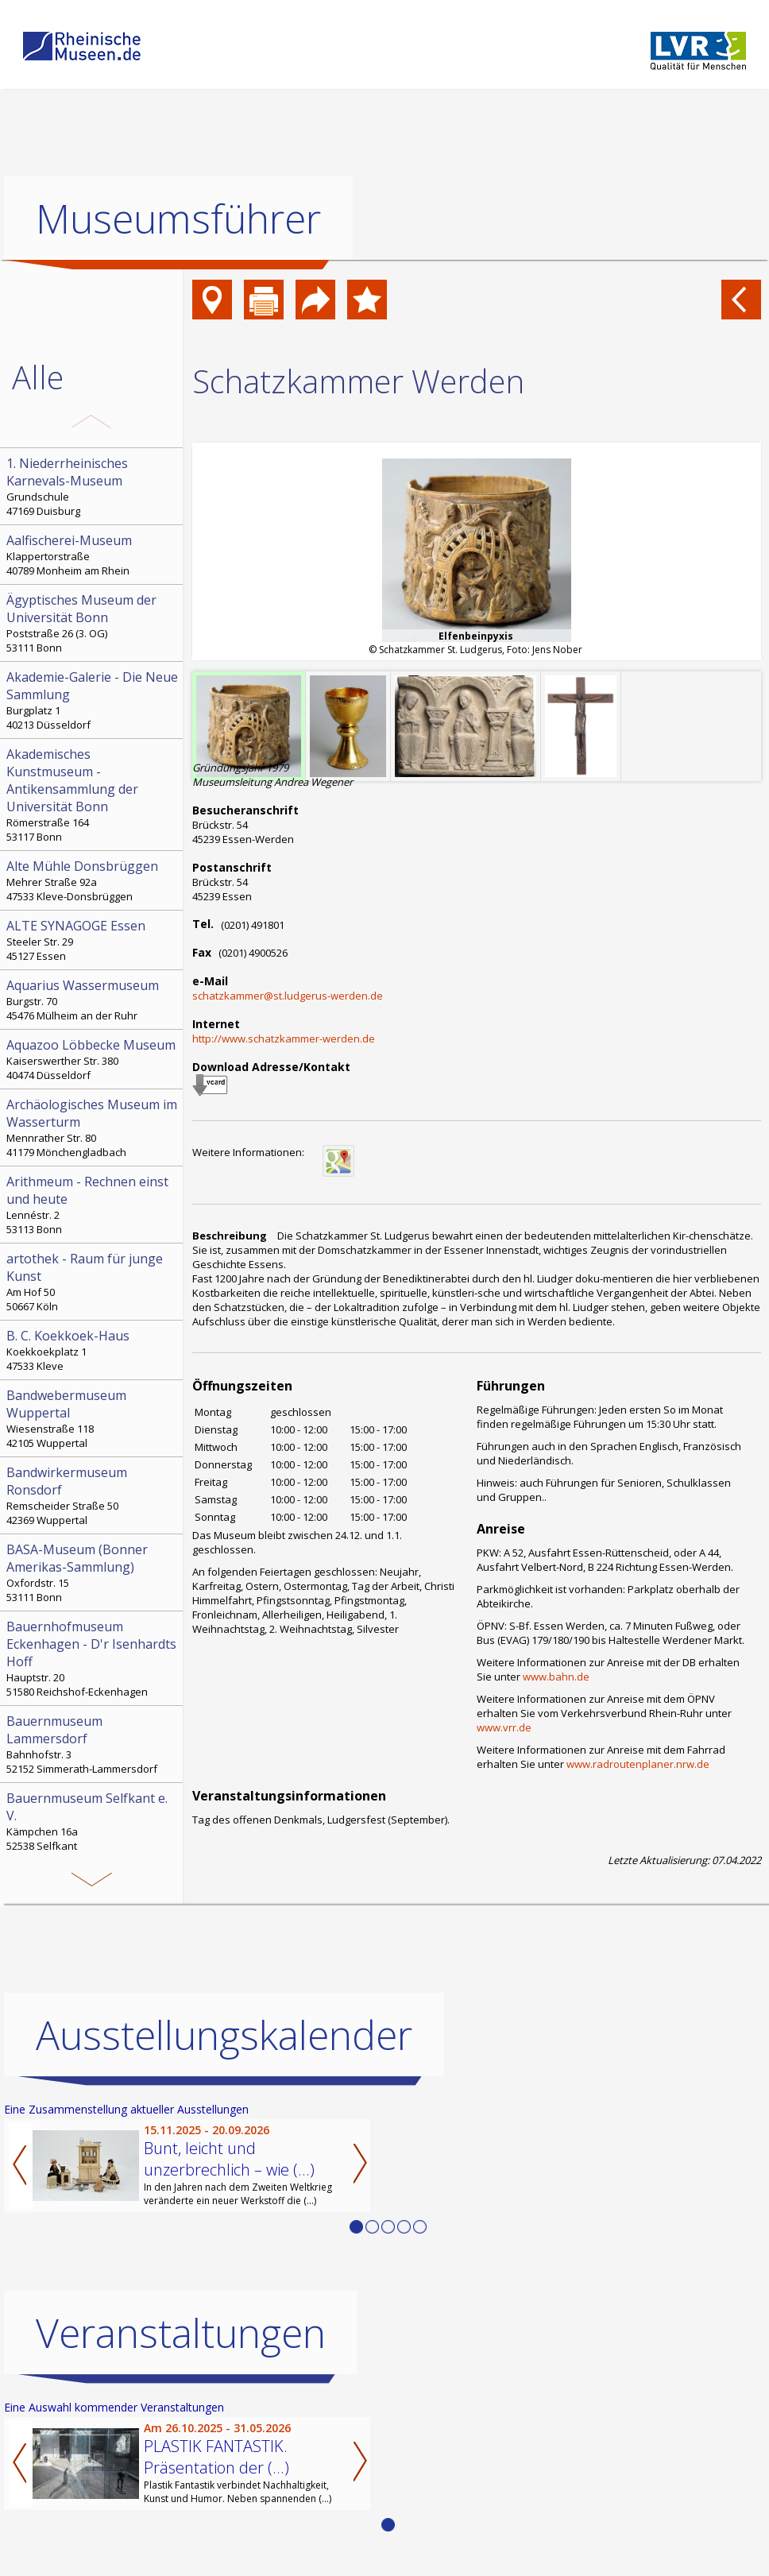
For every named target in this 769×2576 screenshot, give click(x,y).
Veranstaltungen (181, 2332)
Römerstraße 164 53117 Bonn (93, 794)
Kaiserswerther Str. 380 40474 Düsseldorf (93, 1059)
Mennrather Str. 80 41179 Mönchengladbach (93, 1127)
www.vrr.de (504, 1727)
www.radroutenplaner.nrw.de (637, 1764)
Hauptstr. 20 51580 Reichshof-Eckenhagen (93, 1658)
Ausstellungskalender (224, 2034)
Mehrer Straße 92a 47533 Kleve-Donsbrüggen (93, 880)
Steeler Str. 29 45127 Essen (93, 940)
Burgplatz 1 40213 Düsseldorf (93, 700)
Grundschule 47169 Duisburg (93, 486)
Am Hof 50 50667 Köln (93, 1281)
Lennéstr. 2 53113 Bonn (93, 1204)
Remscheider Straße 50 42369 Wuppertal (93, 1495)
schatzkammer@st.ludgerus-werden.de (287, 995)
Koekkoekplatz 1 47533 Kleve (93, 1350)
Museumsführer (178, 218)
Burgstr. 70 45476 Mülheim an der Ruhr (93, 1000)
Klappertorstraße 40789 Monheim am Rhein (93, 555)
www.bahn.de (556, 1676)
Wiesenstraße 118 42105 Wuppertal (93, 1418)
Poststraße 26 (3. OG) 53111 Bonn (93, 623)
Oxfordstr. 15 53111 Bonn (93, 1572)
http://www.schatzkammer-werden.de (283, 1038)
